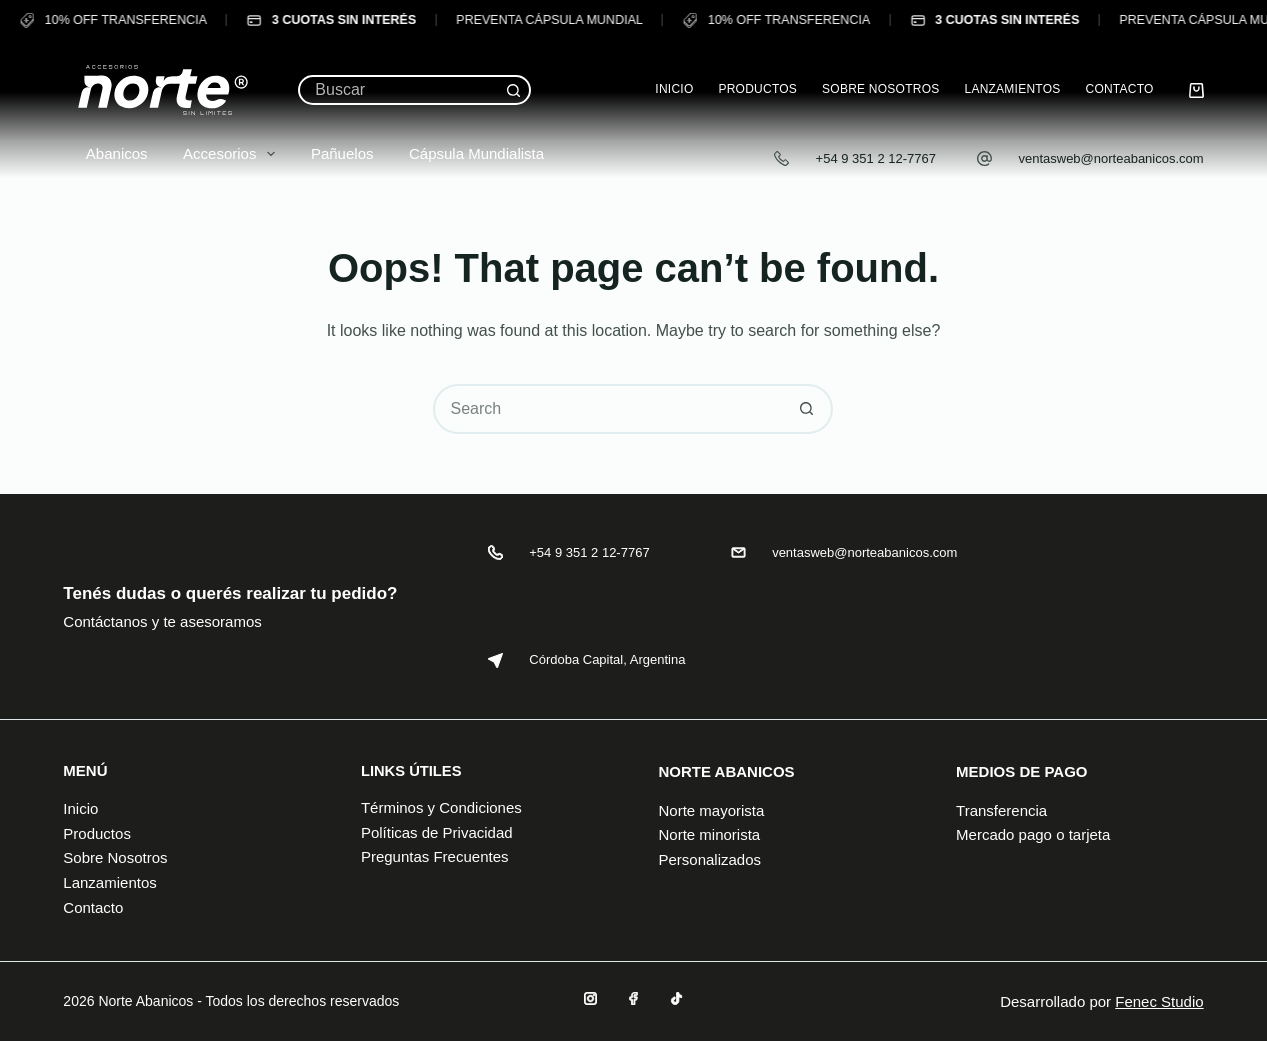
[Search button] (514, 90)
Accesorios (221, 154)
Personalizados (709, 859)
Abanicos (105, 153)
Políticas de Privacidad (437, 832)
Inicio (674, 89)
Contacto (1119, 89)
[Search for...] (399, 90)
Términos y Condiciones (441, 807)
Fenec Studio (1159, 1001)
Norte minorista (709, 834)
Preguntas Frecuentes (435, 856)
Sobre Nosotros (880, 89)
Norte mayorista (711, 810)
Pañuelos (330, 153)
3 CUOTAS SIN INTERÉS (324, 20)
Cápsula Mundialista (465, 153)
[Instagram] (590, 998)
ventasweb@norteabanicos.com (1110, 158)
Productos (757, 89)
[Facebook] (633, 998)
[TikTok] (676, 998)
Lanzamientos (1012, 89)
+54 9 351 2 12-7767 (876, 158)
